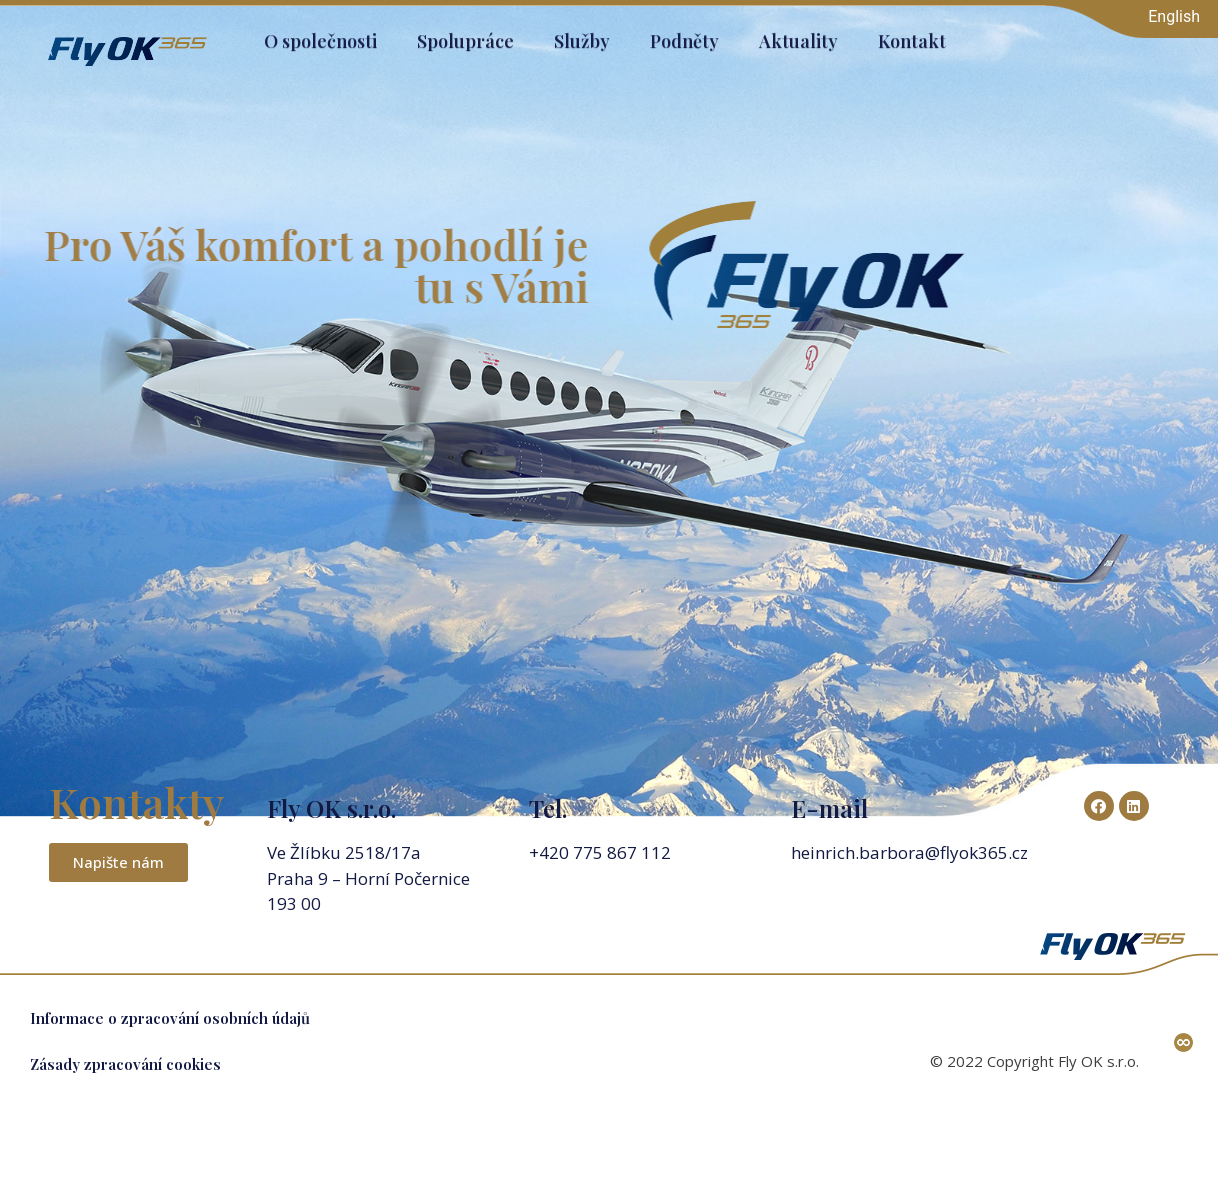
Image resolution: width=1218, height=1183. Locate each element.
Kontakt (912, 36)
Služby (582, 36)
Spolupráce (465, 36)
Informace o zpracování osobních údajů (170, 1018)
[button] (118, 862)
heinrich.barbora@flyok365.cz (911, 852)
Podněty (684, 36)
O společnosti (320, 36)
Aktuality (798, 36)
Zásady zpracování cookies (125, 1064)
